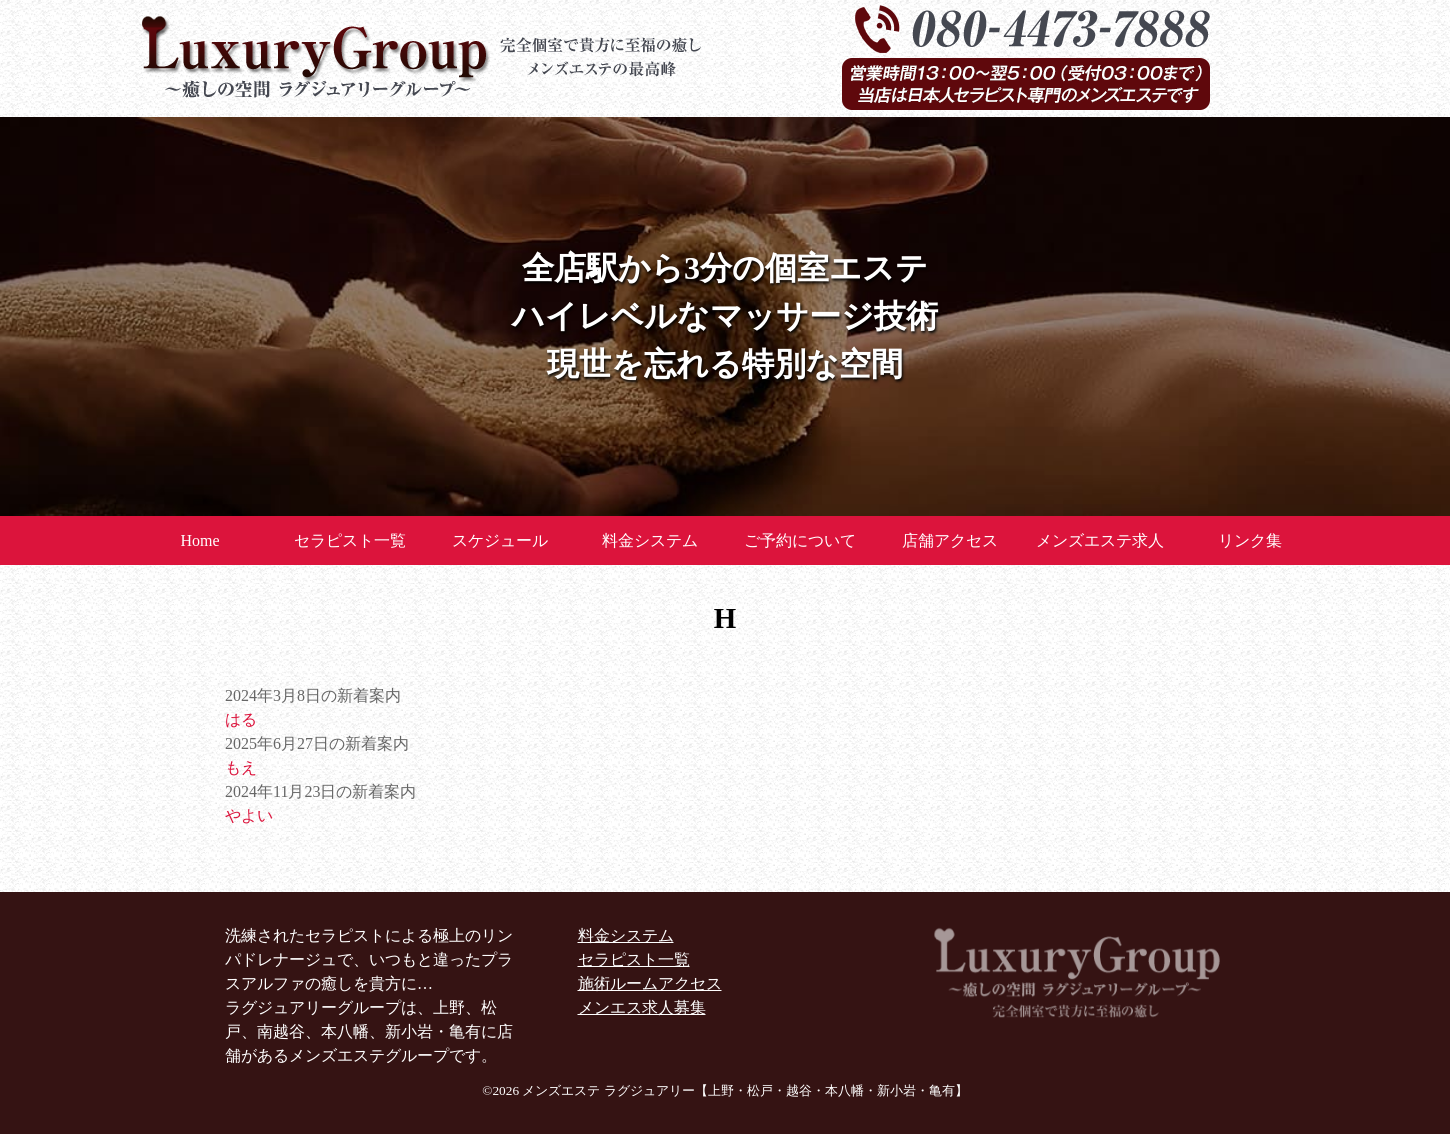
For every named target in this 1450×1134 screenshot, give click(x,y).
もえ (241, 767)
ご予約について (800, 540)
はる (241, 719)
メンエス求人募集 (642, 1007)
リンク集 (1250, 540)
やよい (249, 815)
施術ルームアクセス (650, 983)
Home (199, 540)
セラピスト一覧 (350, 540)
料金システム (650, 540)
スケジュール (500, 540)
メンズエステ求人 (1100, 540)
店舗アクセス (950, 540)
